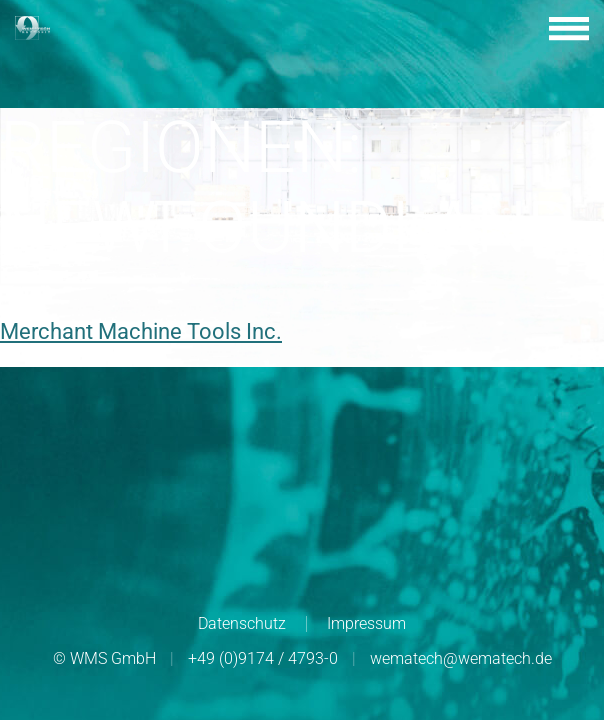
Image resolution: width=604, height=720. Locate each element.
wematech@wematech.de (461, 658)
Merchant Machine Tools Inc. (141, 331)
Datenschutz (242, 623)
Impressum (366, 623)
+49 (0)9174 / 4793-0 (263, 658)
